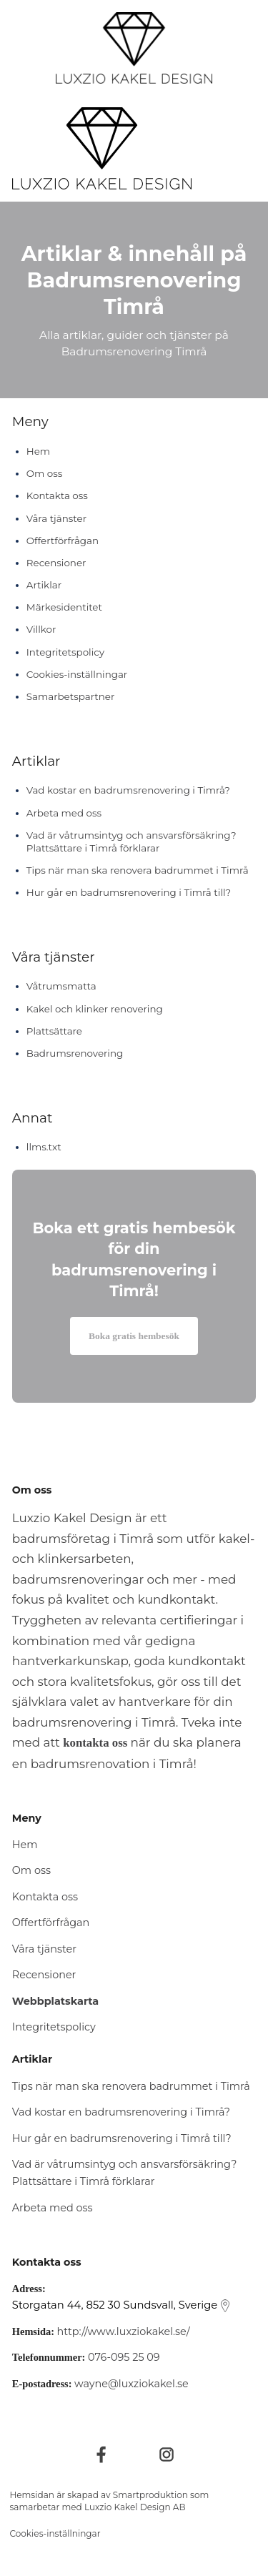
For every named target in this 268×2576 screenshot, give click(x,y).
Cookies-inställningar (76, 674)
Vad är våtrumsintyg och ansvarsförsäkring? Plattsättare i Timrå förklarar (131, 841)
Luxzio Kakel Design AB (135, 2507)
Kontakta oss (57, 495)
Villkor (41, 629)
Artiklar (43, 585)
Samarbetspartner (70, 696)
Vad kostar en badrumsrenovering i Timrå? (128, 790)
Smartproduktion (150, 2494)
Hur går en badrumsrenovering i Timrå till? (128, 892)
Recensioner (56, 562)
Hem (38, 451)
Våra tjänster (56, 518)
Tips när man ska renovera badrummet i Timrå (137, 870)
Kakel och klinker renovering (94, 1009)
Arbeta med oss (63, 813)
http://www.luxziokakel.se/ (123, 2331)
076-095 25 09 (124, 2357)
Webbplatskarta (55, 2001)
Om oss (44, 473)
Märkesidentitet (64, 607)
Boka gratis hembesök (134, 1336)
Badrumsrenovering (74, 1053)
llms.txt (43, 1147)
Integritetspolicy (65, 652)
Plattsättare (54, 1031)
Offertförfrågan (62, 540)
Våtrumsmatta (61, 986)
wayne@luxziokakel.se (131, 2383)
